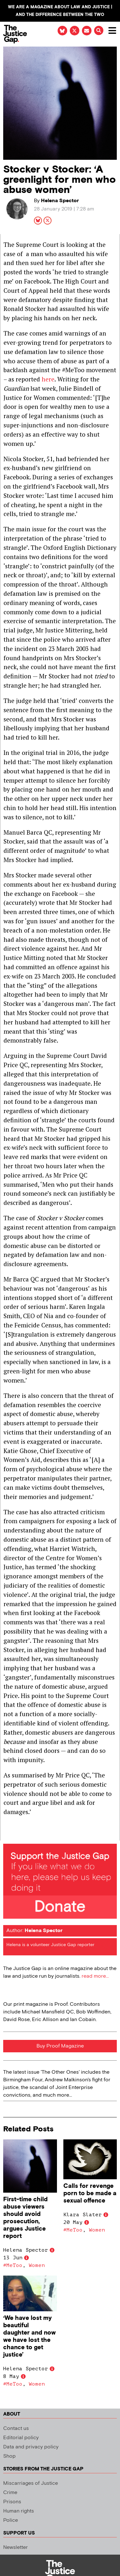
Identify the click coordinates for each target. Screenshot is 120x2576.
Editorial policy (21, 2437)
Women (37, 2265)
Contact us (16, 2428)
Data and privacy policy (31, 2447)
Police (10, 2520)
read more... (95, 1976)
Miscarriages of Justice (30, 2483)
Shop (9, 2456)
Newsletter (15, 2547)
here (48, 379)
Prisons (12, 2501)
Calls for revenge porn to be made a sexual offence (89, 2193)
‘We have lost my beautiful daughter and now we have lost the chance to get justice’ (29, 2336)
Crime (10, 2492)
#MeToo (12, 2265)
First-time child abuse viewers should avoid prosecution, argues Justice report (25, 2218)
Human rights (18, 2511)
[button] (98, 30)
